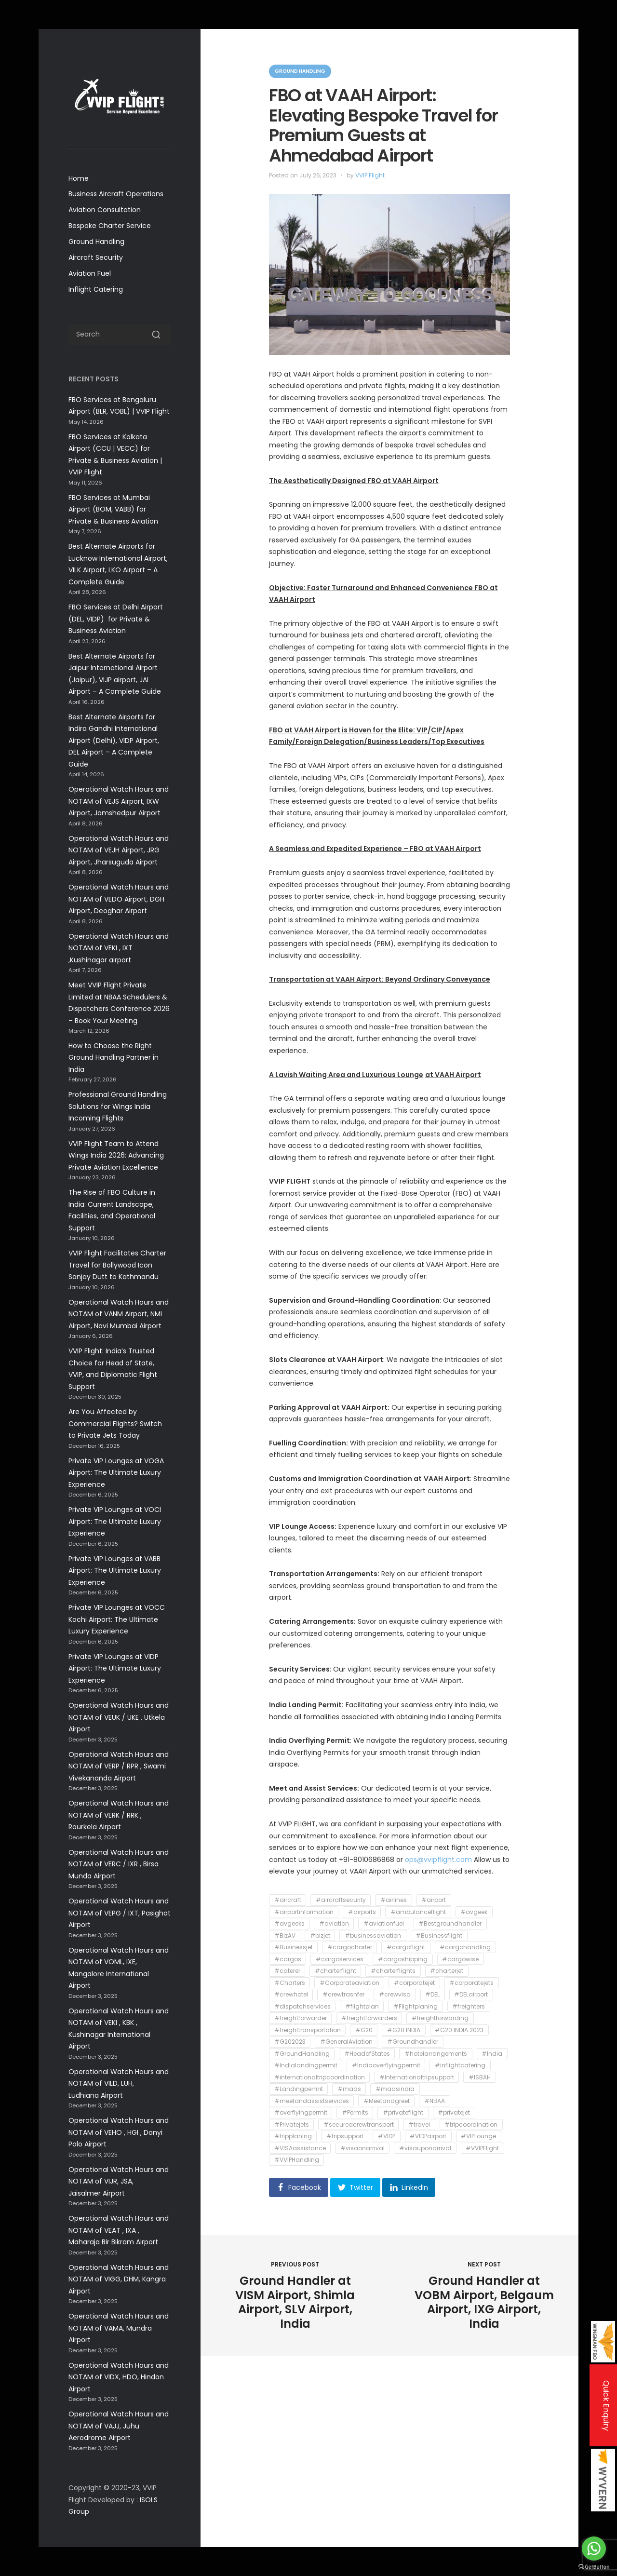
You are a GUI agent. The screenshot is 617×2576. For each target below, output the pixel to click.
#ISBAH (480, 2077)
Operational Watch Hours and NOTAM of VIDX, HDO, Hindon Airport (118, 2377)
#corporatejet (414, 1983)
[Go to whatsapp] (594, 2548)
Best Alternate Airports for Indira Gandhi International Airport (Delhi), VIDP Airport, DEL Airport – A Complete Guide (113, 740)
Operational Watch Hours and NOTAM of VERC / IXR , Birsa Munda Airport (118, 1864)
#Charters (289, 1983)
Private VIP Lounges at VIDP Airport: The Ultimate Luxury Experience (114, 1668)
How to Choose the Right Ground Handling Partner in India (113, 1057)
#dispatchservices (302, 2006)
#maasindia (395, 2089)
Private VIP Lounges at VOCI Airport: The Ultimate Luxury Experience (114, 1521)
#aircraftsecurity (341, 1900)
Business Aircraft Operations (115, 194)
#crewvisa (395, 1995)
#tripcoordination (470, 2124)
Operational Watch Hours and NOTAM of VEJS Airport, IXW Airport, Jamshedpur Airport (118, 801)
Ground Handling (96, 241)
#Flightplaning (415, 2006)
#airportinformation (304, 1912)
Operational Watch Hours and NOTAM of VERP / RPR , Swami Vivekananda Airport (118, 1766)
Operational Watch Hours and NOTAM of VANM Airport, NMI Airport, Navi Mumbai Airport (118, 1314)
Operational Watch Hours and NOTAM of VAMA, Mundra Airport (118, 2328)
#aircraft (287, 1900)
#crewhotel (291, 1995)
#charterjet (446, 1971)
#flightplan (362, 2006)
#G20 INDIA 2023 (459, 2030)
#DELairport (471, 1995)
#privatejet (454, 2113)
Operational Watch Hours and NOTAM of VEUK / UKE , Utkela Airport (118, 1717)
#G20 (364, 2030)
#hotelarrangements (435, 2054)
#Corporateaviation (349, 1983)
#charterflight (335, 1971)
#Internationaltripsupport (416, 2077)
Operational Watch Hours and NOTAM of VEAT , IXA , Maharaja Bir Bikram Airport (118, 2230)
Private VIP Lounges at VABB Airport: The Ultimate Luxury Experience (114, 1570)
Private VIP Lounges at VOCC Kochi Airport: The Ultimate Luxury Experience (116, 1619)
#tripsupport (344, 2136)
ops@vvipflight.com (438, 1859)
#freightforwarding (440, 2018)
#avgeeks (289, 1924)
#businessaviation (373, 1935)
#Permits (355, 2113)
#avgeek (473, 1912)
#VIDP (386, 2136)
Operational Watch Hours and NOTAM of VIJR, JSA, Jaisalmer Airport (118, 2181)
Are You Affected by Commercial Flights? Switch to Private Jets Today (115, 1423)
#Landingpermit (298, 2089)
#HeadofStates (367, 2054)
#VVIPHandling (296, 2160)
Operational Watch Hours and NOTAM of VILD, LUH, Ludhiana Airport (118, 2083)
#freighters (468, 2006)
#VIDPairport (428, 2136)
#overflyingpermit (300, 2113)
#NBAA (434, 2101)
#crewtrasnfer (343, 1995)
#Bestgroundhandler (450, 1924)
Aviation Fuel (89, 273)
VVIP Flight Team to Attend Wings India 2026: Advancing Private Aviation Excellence (116, 1155)
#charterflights (393, 1971)
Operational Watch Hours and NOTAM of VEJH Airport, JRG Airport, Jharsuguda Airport (118, 850)
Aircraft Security (95, 257)
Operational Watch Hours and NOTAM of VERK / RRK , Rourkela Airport (118, 1815)
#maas (349, 2089)
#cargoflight (406, 1947)
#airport (433, 1900)
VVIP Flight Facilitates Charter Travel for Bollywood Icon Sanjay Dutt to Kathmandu (117, 1264)
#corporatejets (471, 1983)
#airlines (393, 1900)
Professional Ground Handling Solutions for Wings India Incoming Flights (117, 1106)
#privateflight (403, 2113)
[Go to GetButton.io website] (593, 2566)
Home (78, 178)
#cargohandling (465, 1947)
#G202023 (290, 2042)
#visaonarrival (362, 2148)
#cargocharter (349, 1947)
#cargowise (460, 1959)
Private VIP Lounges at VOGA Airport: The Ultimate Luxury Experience (116, 1472)
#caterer (287, 1971)
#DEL (432, 1995)
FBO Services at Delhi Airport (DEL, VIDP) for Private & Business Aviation (115, 618)
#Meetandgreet (386, 2101)
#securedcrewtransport (358, 2124)
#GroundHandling (302, 2054)
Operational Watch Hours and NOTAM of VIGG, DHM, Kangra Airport (118, 2279)
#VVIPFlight (482, 2148)
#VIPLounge (478, 2136)
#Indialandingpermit (305, 2066)
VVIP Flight (370, 175)
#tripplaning (293, 2136)
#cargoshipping (403, 1959)
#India (492, 2054)
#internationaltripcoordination (319, 2077)
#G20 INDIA (403, 2030)
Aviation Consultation (104, 210)
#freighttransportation (307, 2030)
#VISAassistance (300, 2148)
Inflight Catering (95, 289)
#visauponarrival (425, 2148)
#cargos (287, 1959)
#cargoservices (339, 1959)
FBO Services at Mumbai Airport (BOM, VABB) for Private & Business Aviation (113, 509)
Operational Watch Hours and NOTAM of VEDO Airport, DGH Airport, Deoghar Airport (118, 899)
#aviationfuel (383, 1924)
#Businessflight (439, 1935)
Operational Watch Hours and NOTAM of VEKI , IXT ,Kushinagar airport (118, 948)
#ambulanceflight (418, 1912)
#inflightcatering (460, 2066)
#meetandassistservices (311, 2101)
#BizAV (284, 1935)
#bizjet (320, 1935)
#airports (362, 1912)
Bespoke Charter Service (109, 225)
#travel (419, 2124)
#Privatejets (291, 2124)
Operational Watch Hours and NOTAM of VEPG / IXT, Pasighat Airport (119, 1912)
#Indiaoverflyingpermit (386, 2066)
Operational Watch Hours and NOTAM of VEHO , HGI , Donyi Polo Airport (118, 2132)
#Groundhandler (412, 2042)
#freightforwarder (300, 2018)
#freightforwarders (369, 2018)
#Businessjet (293, 1947)
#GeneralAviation (346, 2042)
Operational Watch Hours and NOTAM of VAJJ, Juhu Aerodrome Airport (118, 2425)
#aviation (334, 1924)
